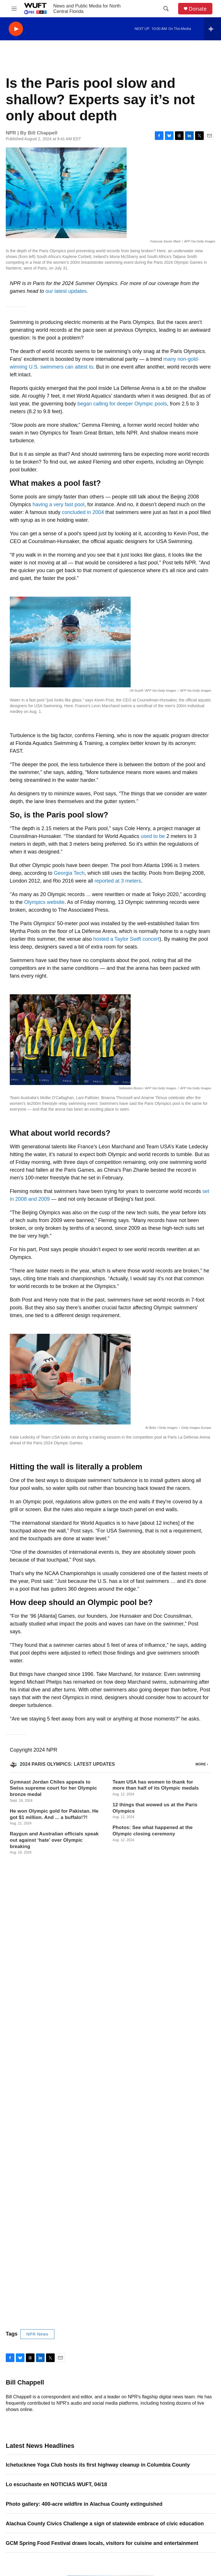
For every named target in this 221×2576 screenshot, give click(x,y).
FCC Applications (186, 2501)
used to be (153, 836)
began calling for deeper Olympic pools (122, 404)
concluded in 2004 (83, 512)
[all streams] (212, 28)
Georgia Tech (69, 873)
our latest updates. (66, 291)
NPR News (37, 1871)
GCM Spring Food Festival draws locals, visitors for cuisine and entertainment (102, 2080)
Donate (198, 9)
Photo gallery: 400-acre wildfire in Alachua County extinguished (84, 2041)
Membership (93, 2484)
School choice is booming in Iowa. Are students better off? (78, 2312)
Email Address (26, 2383)
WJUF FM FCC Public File (184, 2480)
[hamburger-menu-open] (14, 8)
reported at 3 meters (117, 881)
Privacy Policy (139, 2459)
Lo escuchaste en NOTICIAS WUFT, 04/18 (56, 2022)
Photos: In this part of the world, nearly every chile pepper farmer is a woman (101, 2234)
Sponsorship (138, 2446)
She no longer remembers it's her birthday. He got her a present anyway (94, 2293)
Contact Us (92, 2459)
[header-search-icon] (166, 8)
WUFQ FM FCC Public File (185, 2489)
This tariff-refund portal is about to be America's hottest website (84, 2273)
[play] (15, 29)
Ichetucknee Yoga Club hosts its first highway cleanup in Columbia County (98, 2002)
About (87, 2446)
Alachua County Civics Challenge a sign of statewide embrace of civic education (105, 2061)
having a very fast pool (58, 504)
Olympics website (44, 902)
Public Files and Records (185, 2446)
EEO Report (181, 2496)
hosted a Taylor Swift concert (126, 939)
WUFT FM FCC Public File (185, 2461)
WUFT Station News (100, 2471)
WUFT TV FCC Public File (184, 2470)
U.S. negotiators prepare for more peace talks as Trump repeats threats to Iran (102, 2254)
